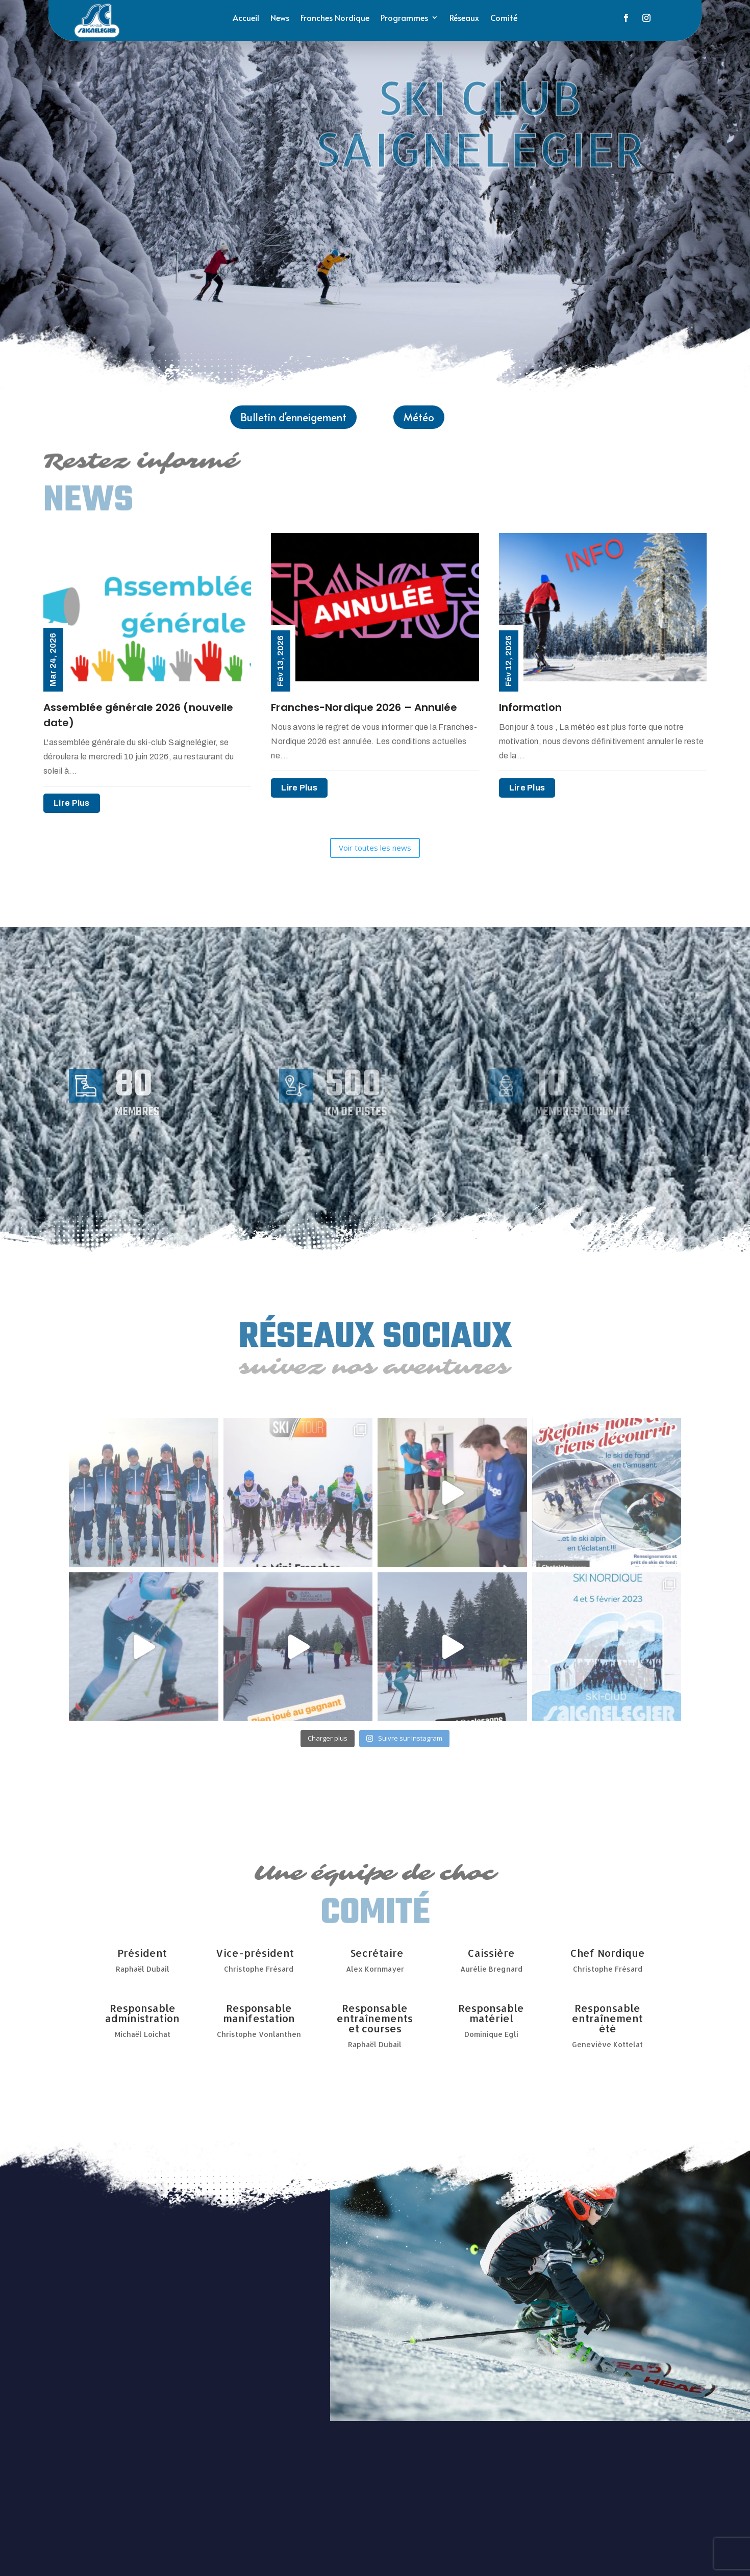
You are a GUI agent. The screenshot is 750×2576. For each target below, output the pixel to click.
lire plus (72, 803)
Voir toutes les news (375, 848)
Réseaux (464, 18)
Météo (419, 417)
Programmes (404, 18)
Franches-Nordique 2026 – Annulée (364, 707)
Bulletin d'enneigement (293, 417)
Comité (503, 18)
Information (530, 707)
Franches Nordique (335, 18)
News (279, 18)
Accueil (246, 18)
